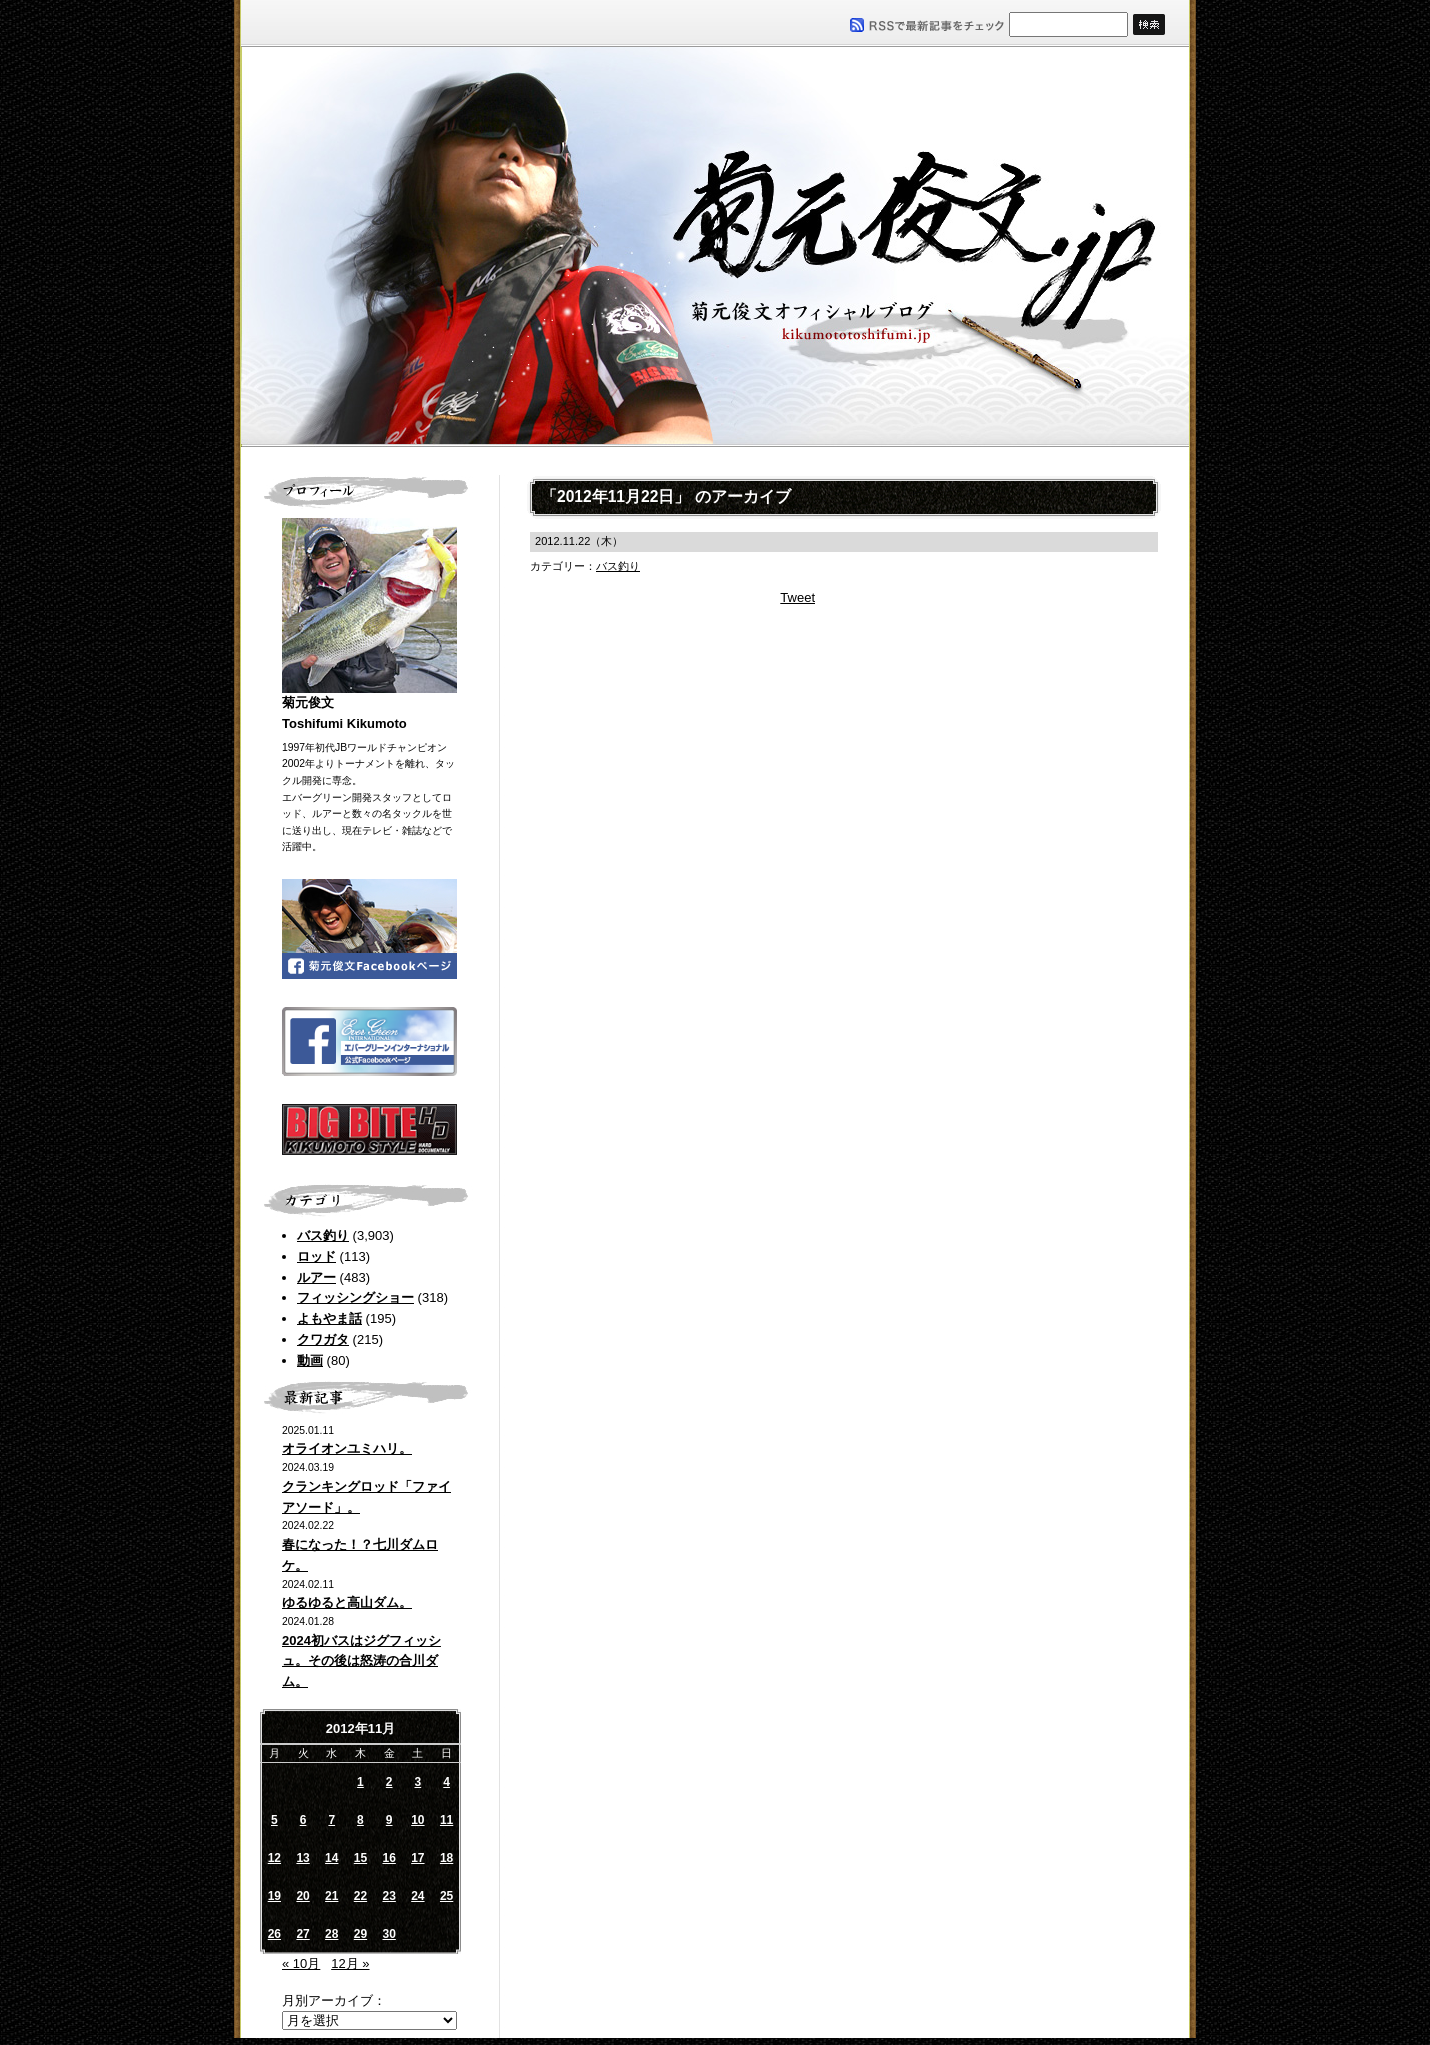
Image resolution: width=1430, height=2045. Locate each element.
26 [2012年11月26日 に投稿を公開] (274, 1934)
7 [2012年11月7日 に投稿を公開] (331, 1820)
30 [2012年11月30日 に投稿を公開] (388, 1934)
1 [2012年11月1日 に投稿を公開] (360, 1782)
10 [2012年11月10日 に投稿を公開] (417, 1820)
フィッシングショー (355, 1297)
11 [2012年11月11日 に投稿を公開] (446, 1820)
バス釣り (323, 1235)
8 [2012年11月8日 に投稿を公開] (360, 1820)
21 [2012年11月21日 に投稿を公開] (331, 1896)
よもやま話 (329, 1318)
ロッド (316, 1256)
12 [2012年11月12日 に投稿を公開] (274, 1858)
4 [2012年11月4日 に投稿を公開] (446, 1782)
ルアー (316, 1277)
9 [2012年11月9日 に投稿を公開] (389, 1820)
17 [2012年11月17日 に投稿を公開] (417, 1858)
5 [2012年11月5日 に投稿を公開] (274, 1820)
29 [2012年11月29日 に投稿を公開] (360, 1934)
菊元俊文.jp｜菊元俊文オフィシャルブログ (715, 247)
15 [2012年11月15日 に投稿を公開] (360, 1858)
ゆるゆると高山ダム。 (347, 1602)
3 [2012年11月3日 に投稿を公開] (418, 1782)
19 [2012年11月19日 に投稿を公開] (274, 1896)
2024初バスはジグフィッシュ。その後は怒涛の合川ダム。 (361, 1661)
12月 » (350, 1963)
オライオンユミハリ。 (347, 1448)
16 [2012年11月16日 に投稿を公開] (388, 1858)
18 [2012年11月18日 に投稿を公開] (446, 1858)
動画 (310, 1360)
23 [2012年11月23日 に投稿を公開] (388, 1896)
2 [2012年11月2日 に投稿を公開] (389, 1782)
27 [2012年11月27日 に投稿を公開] (302, 1934)
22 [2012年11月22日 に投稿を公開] (360, 1896)
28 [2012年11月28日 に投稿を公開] (331, 1934)
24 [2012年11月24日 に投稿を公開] (417, 1896)
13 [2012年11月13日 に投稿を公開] (302, 1858)
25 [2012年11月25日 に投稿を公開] (446, 1896)
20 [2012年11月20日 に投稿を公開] (302, 1896)
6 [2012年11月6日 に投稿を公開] (303, 1820)
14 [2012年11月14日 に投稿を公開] (331, 1858)
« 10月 (301, 1963)
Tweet (797, 597)
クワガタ (323, 1339)
